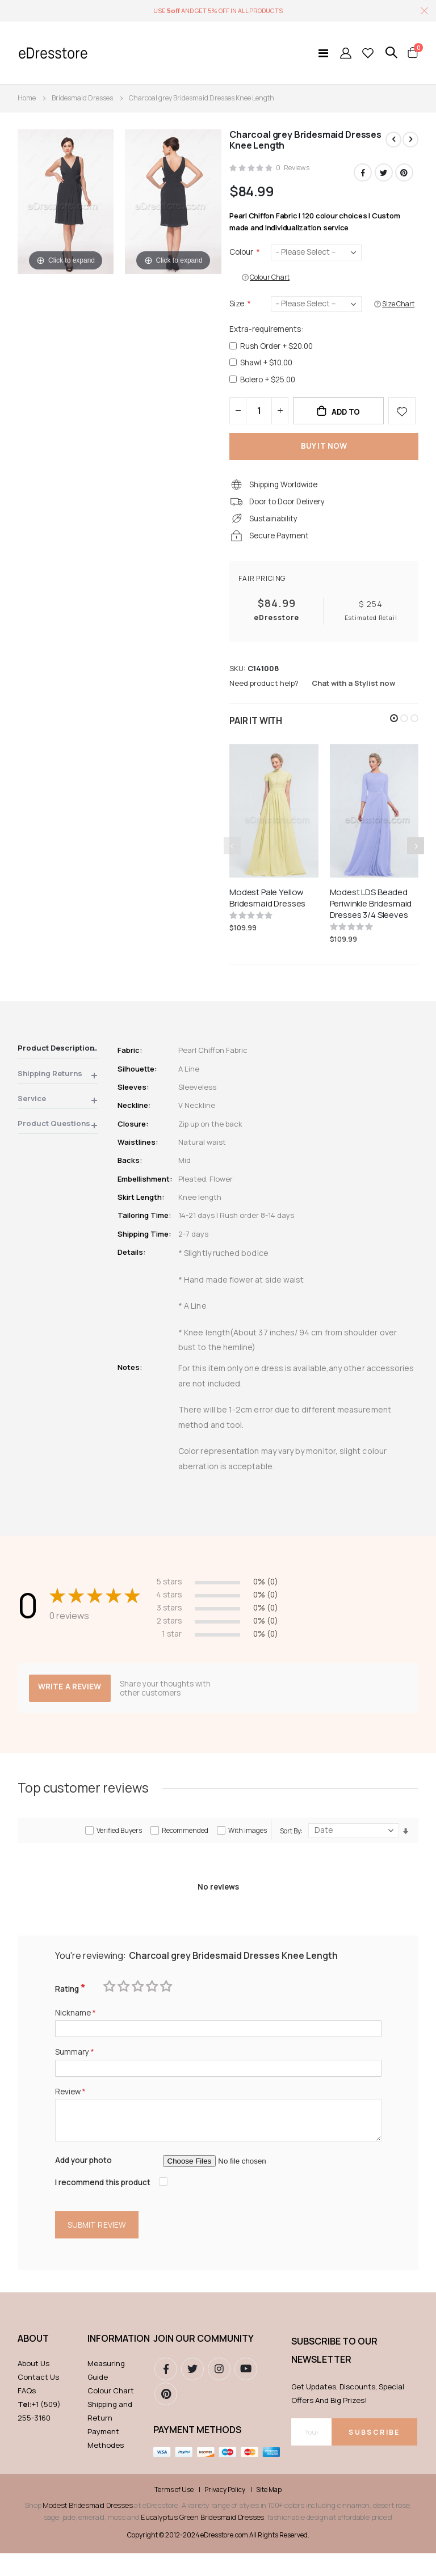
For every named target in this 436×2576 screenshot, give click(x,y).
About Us (33, 2386)
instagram (219, 2391)
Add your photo (85, 2181)
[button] (394, 730)
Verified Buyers (119, 1846)
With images (247, 1846)
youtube (245, 2391)
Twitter (384, 173)
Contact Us (38, 2399)
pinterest (165, 2416)
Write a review (71, 1702)
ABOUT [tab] (33, 2361)
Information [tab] (114, 2361)
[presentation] (415, 858)
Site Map (269, 2512)
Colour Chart (110, 2413)
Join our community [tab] (203, 2361)
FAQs (27, 2413)
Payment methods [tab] (197, 2452)
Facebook (363, 173)
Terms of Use (174, 2512)
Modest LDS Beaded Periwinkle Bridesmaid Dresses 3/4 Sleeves (371, 916)
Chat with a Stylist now (353, 695)
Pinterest (404, 173)
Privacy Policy (224, 2512)
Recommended (185, 1846)
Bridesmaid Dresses (82, 98)
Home (27, 98)
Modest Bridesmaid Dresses (87, 2528)
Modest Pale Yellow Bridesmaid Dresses (267, 910)
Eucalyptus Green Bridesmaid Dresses (202, 2540)
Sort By (290, 1847)
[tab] (58, 1063)
